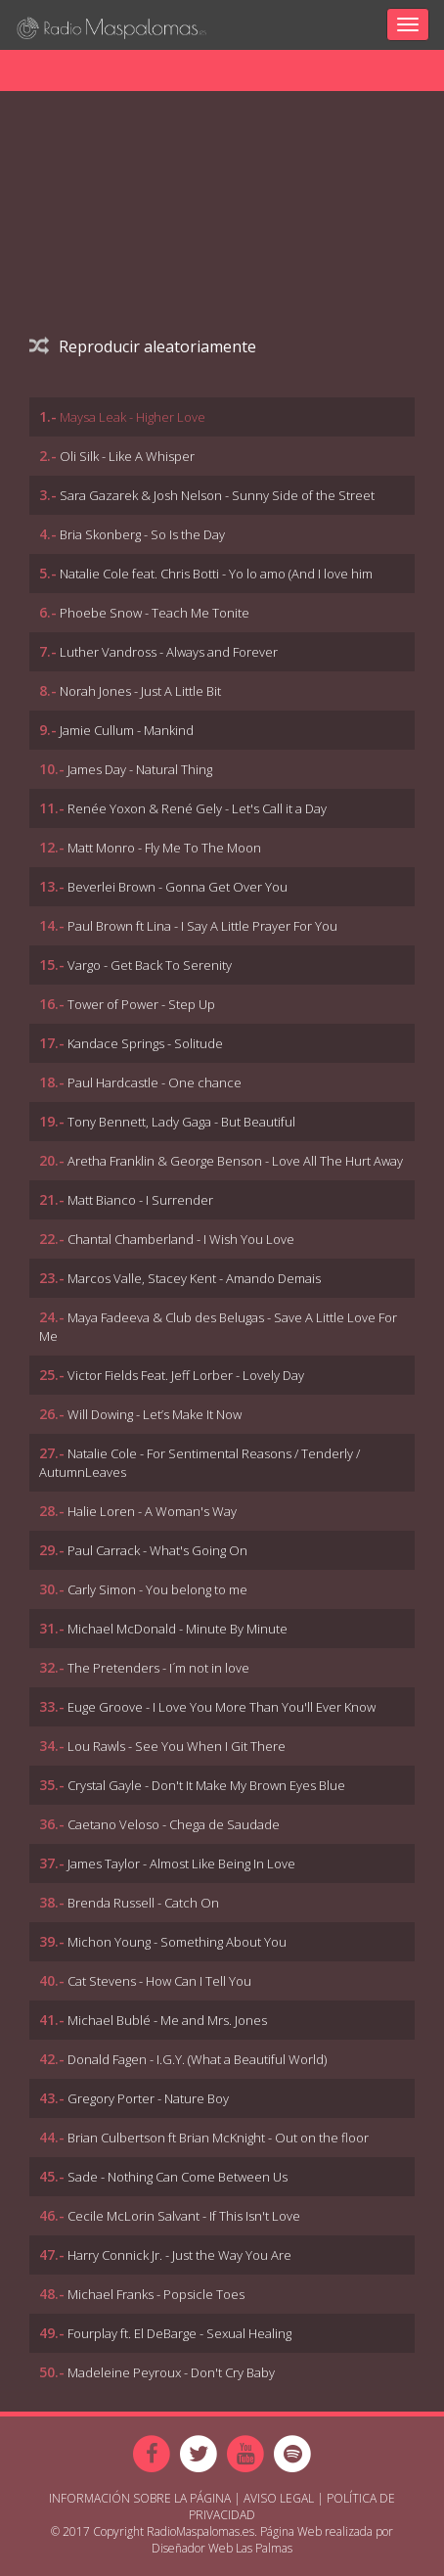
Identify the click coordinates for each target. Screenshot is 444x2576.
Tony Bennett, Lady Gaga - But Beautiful (181, 1121)
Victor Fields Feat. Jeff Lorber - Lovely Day (185, 1375)
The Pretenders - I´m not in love (158, 1668)
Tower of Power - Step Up (141, 1004)
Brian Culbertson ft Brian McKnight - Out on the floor (218, 2137)
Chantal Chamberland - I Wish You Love (180, 1239)
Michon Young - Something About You (177, 1942)
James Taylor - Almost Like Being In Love (181, 1863)
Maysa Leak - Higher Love (132, 417)
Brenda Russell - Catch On (143, 1902)
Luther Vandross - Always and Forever (169, 652)
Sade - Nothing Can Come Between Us (177, 2176)
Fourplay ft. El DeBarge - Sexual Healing (179, 2333)
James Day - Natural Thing (139, 769)
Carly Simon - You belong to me (157, 1589)
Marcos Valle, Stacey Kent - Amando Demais (194, 1278)
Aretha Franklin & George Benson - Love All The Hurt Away (235, 1161)
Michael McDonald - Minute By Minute (177, 1628)
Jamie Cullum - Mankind (127, 730)
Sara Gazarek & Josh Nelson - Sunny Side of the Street (217, 495)
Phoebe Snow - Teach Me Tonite (154, 612)
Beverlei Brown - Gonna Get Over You (177, 887)
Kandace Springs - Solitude (145, 1043)
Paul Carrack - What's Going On (157, 1550)
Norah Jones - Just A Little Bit (140, 691)
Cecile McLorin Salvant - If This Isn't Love (183, 2216)
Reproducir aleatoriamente (142, 346)
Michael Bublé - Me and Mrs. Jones (167, 2020)
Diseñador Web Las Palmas (222, 2548)
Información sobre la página (140, 2498)
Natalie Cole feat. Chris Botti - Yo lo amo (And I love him (216, 573)
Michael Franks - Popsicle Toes (155, 2294)
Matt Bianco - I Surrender (140, 1200)
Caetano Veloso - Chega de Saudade (173, 1824)
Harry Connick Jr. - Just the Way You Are (179, 2255)
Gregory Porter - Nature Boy (148, 2098)
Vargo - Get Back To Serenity (149, 965)
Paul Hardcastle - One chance (154, 1082)
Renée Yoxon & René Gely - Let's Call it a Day (197, 808)
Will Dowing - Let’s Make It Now (154, 1414)
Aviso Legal (279, 2498)
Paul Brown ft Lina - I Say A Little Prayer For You (202, 926)
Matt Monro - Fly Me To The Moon (164, 847)
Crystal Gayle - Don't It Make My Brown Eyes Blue (206, 1785)
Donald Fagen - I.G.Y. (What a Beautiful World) (197, 2059)
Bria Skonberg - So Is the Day (142, 534)
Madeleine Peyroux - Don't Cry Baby (171, 2372)
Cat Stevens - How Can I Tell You (159, 1981)
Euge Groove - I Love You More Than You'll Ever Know (221, 1707)
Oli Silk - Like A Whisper (127, 456)
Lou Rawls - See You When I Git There (176, 1746)
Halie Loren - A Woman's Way (152, 1511)
